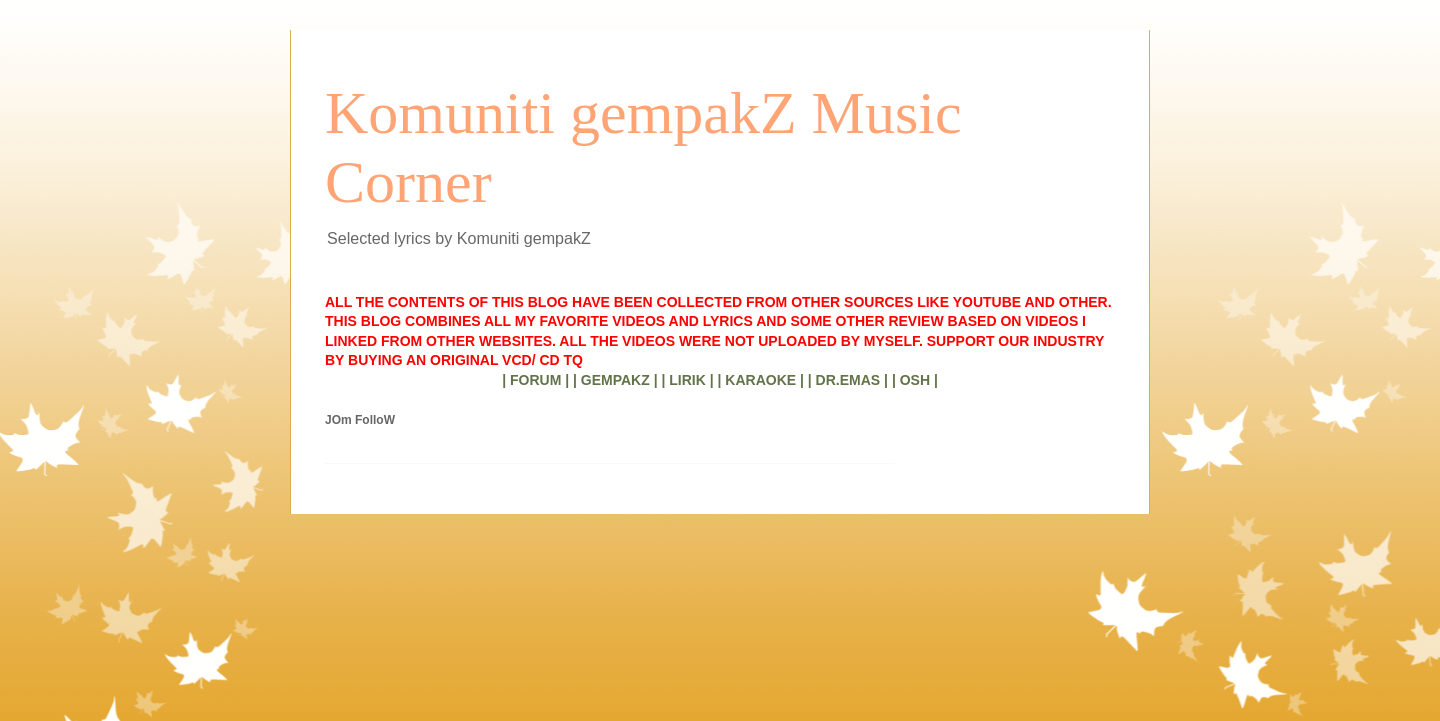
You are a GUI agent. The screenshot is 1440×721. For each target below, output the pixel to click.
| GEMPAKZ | (615, 380)
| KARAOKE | (761, 380)
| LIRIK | (687, 380)
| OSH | (915, 380)
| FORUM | (535, 380)
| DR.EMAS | (848, 380)
